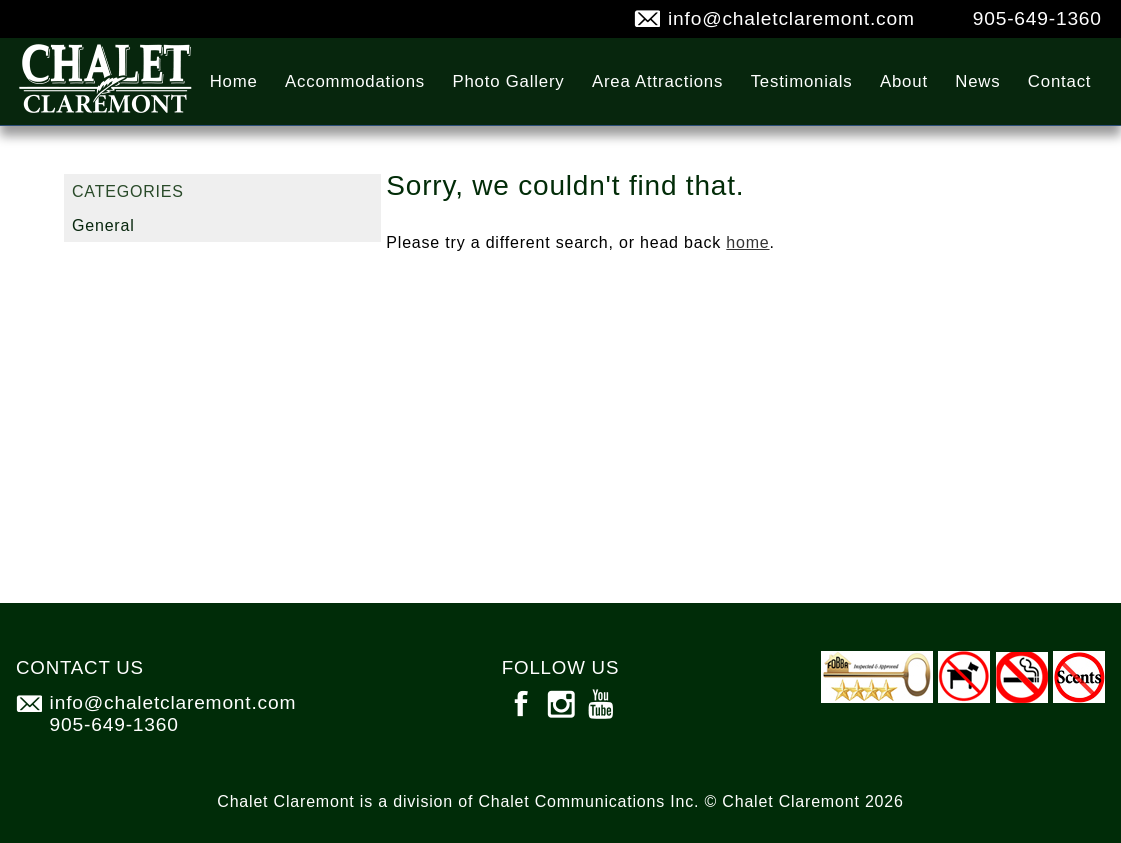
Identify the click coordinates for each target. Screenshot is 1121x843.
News (977, 81)
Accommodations (355, 81)
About (904, 81)
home (747, 242)
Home (234, 81)
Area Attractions (657, 81)
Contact (1059, 81)
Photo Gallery (508, 81)
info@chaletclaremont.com (791, 18)
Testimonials (802, 81)
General (103, 225)
